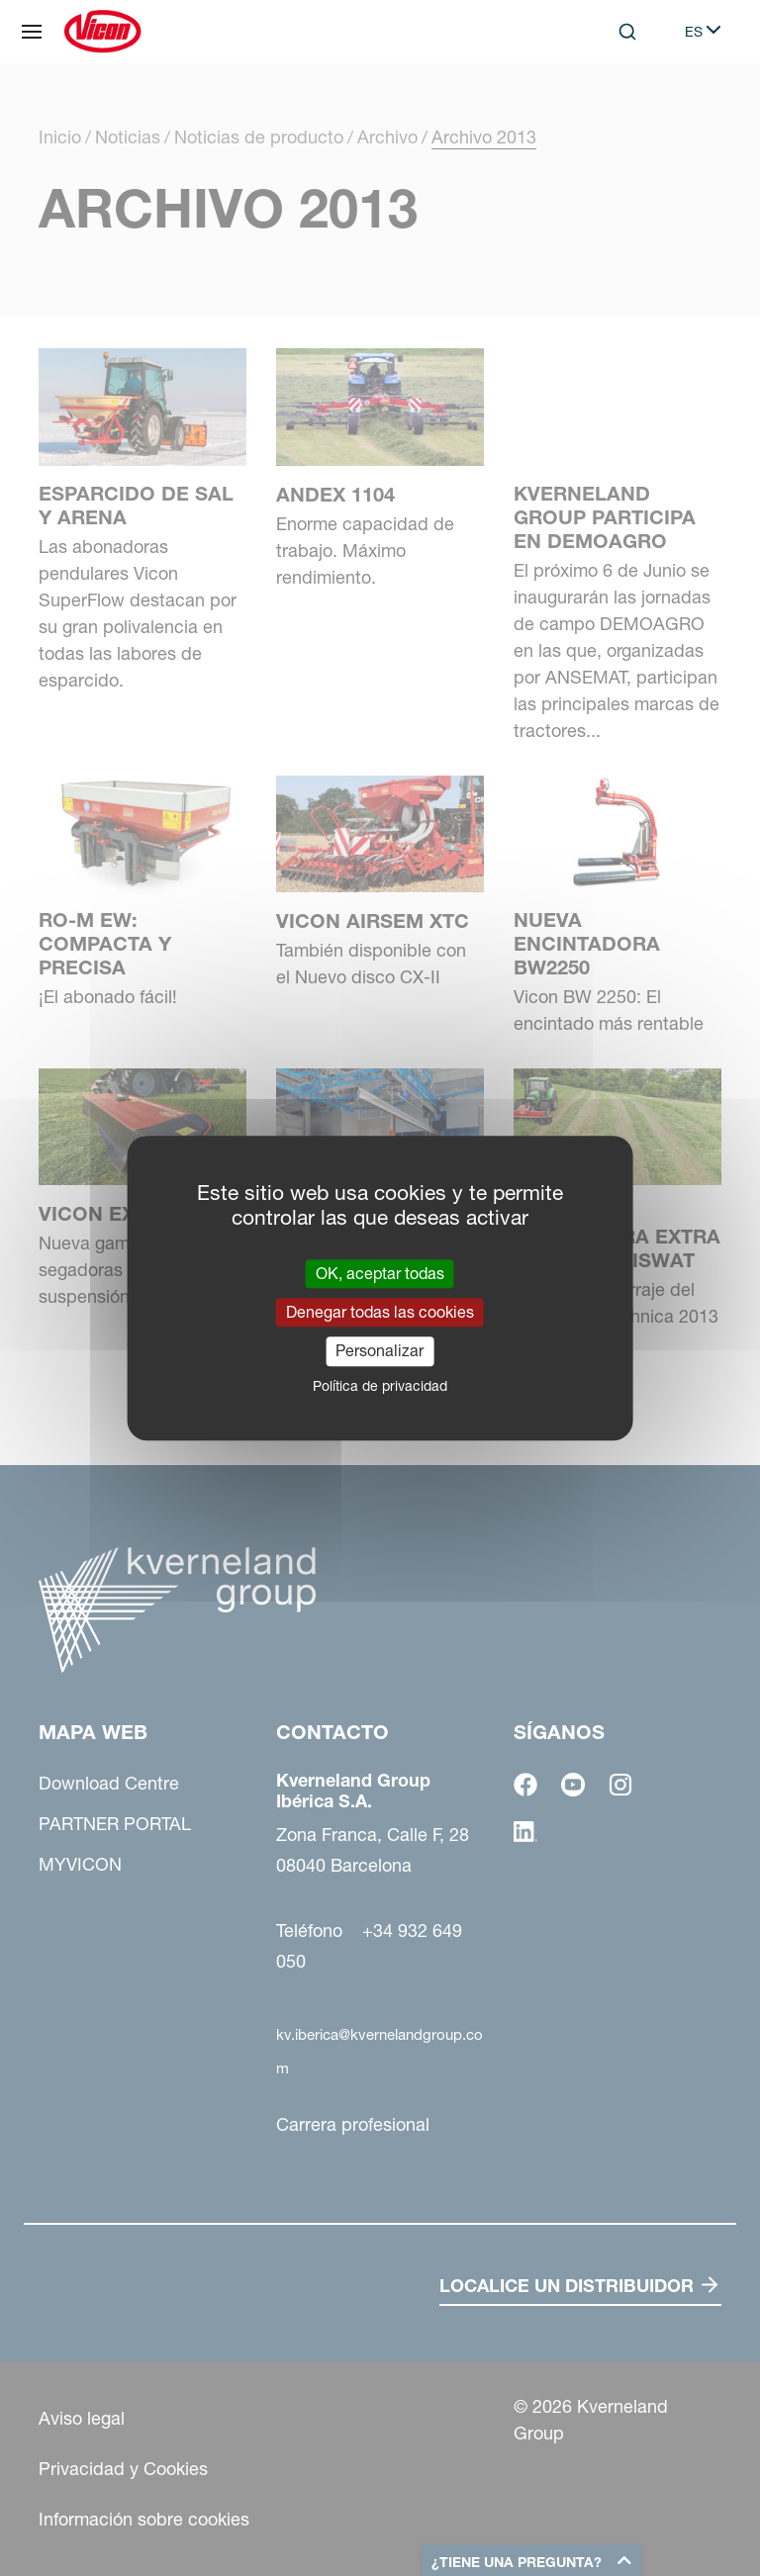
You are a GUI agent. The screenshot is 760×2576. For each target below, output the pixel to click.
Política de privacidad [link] (380, 1386)
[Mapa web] (31, 31)
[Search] (627, 31)
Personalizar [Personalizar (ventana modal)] (379, 1351)
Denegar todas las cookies (380, 1312)
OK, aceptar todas (380, 1273)
